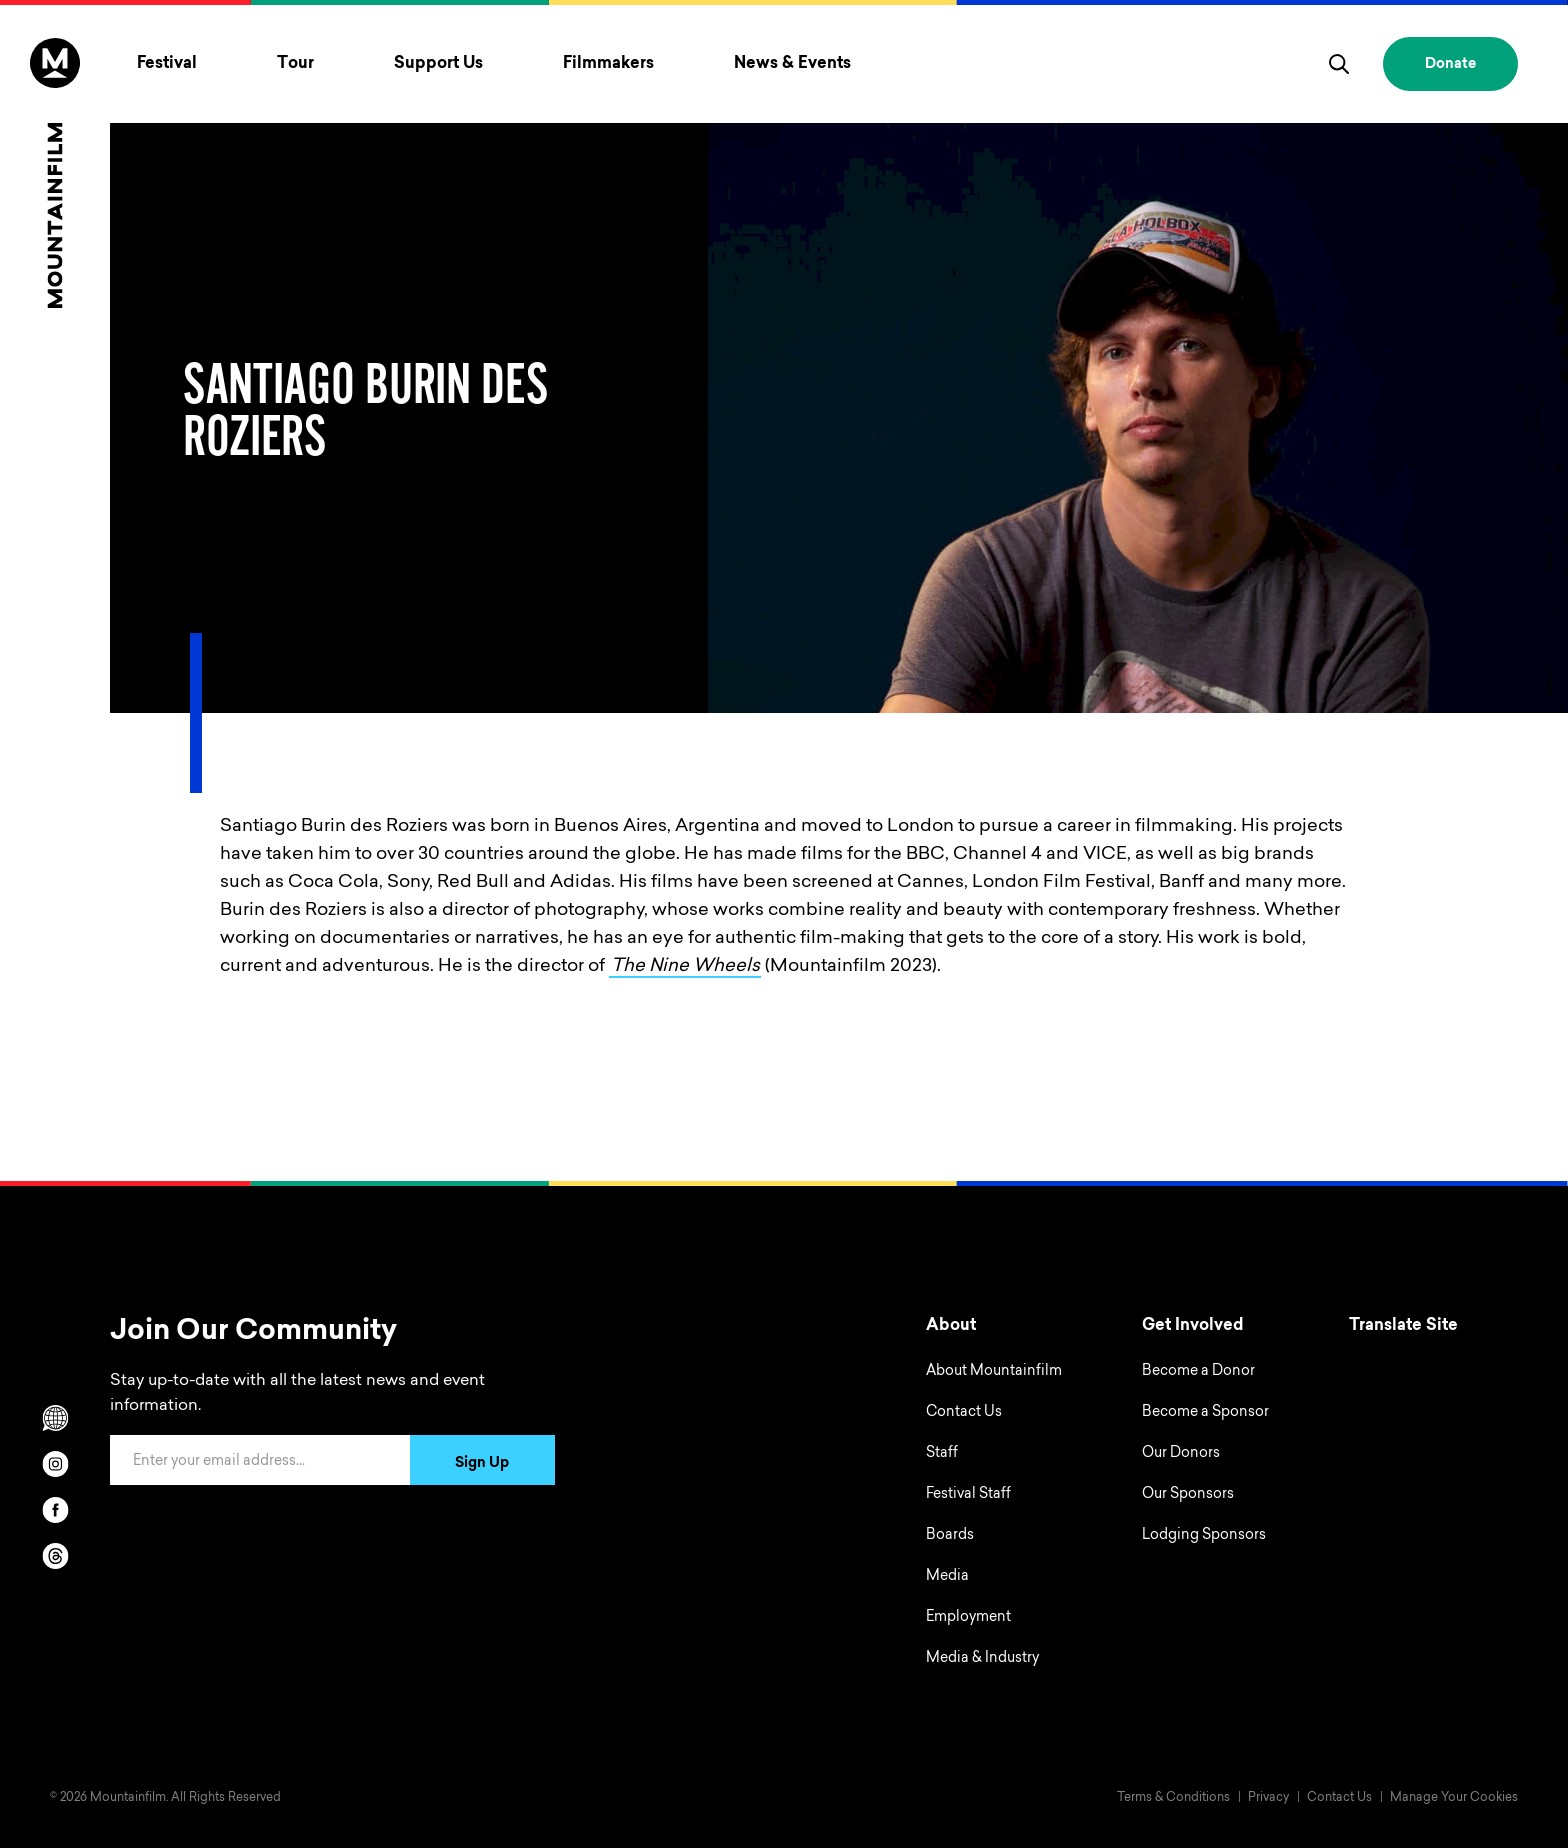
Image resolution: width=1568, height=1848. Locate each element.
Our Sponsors (1188, 1495)
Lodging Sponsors (1204, 1536)
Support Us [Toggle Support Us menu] (438, 64)
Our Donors (1181, 1454)
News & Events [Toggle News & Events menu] (792, 64)
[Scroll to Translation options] (55, 1418)
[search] (1339, 64)
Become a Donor (1198, 1372)
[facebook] (55, 1510)
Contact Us (964, 1413)
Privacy (1268, 1798)
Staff (942, 1454)
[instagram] (55, 1464)
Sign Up (482, 1464)
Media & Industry (982, 1659)
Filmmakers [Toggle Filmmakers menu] (608, 64)
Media (947, 1577)
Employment (968, 1618)
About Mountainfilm (994, 1372)
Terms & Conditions (1173, 1798)
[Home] (55, 173)
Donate (1450, 65)
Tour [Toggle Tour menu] (295, 64)
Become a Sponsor (1205, 1413)
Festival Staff (968, 1495)
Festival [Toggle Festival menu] (167, 64)
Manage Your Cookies (1454, 1798)
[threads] (55, 1556)
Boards (950, 1536)
